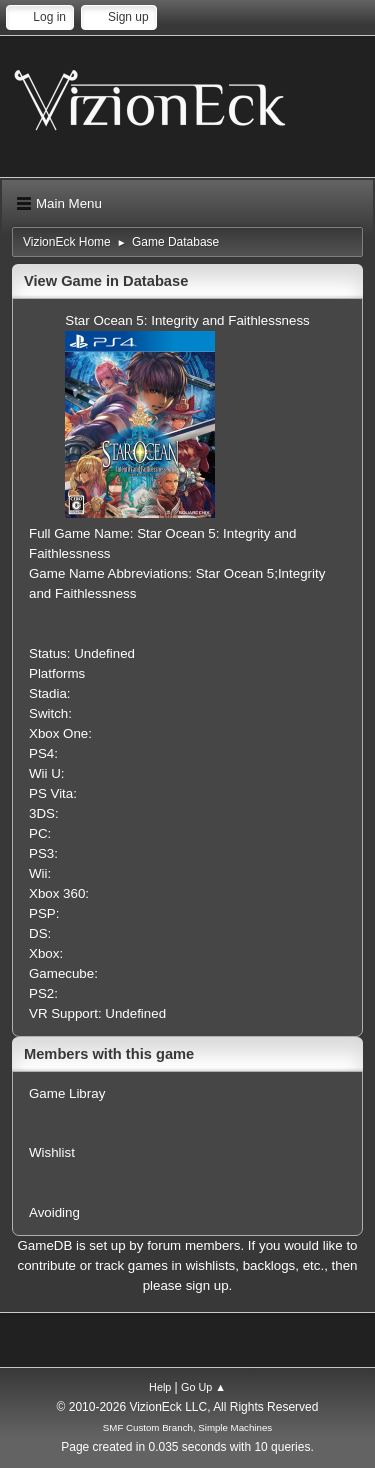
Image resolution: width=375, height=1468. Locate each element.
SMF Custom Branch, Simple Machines (187, 1427)
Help (160, 1387)
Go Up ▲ (203, 1387)
